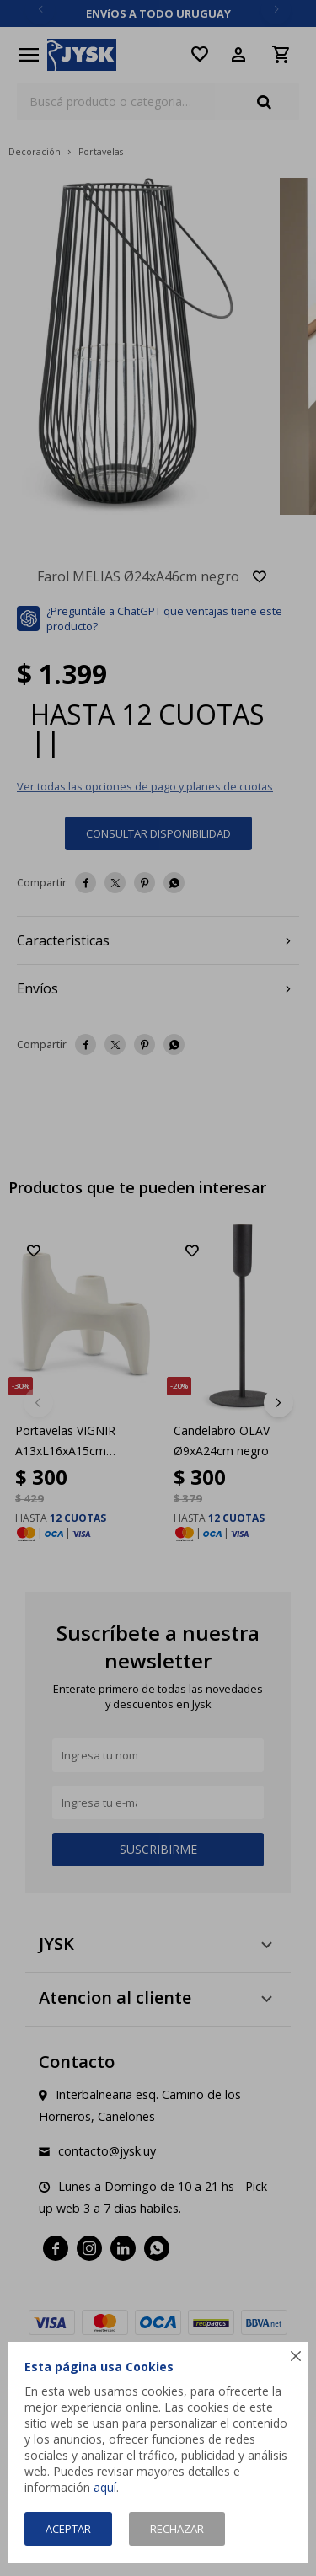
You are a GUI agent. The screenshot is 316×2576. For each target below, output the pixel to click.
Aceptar (68, 2528)
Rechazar (177, 2528)
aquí (105, 2487)
